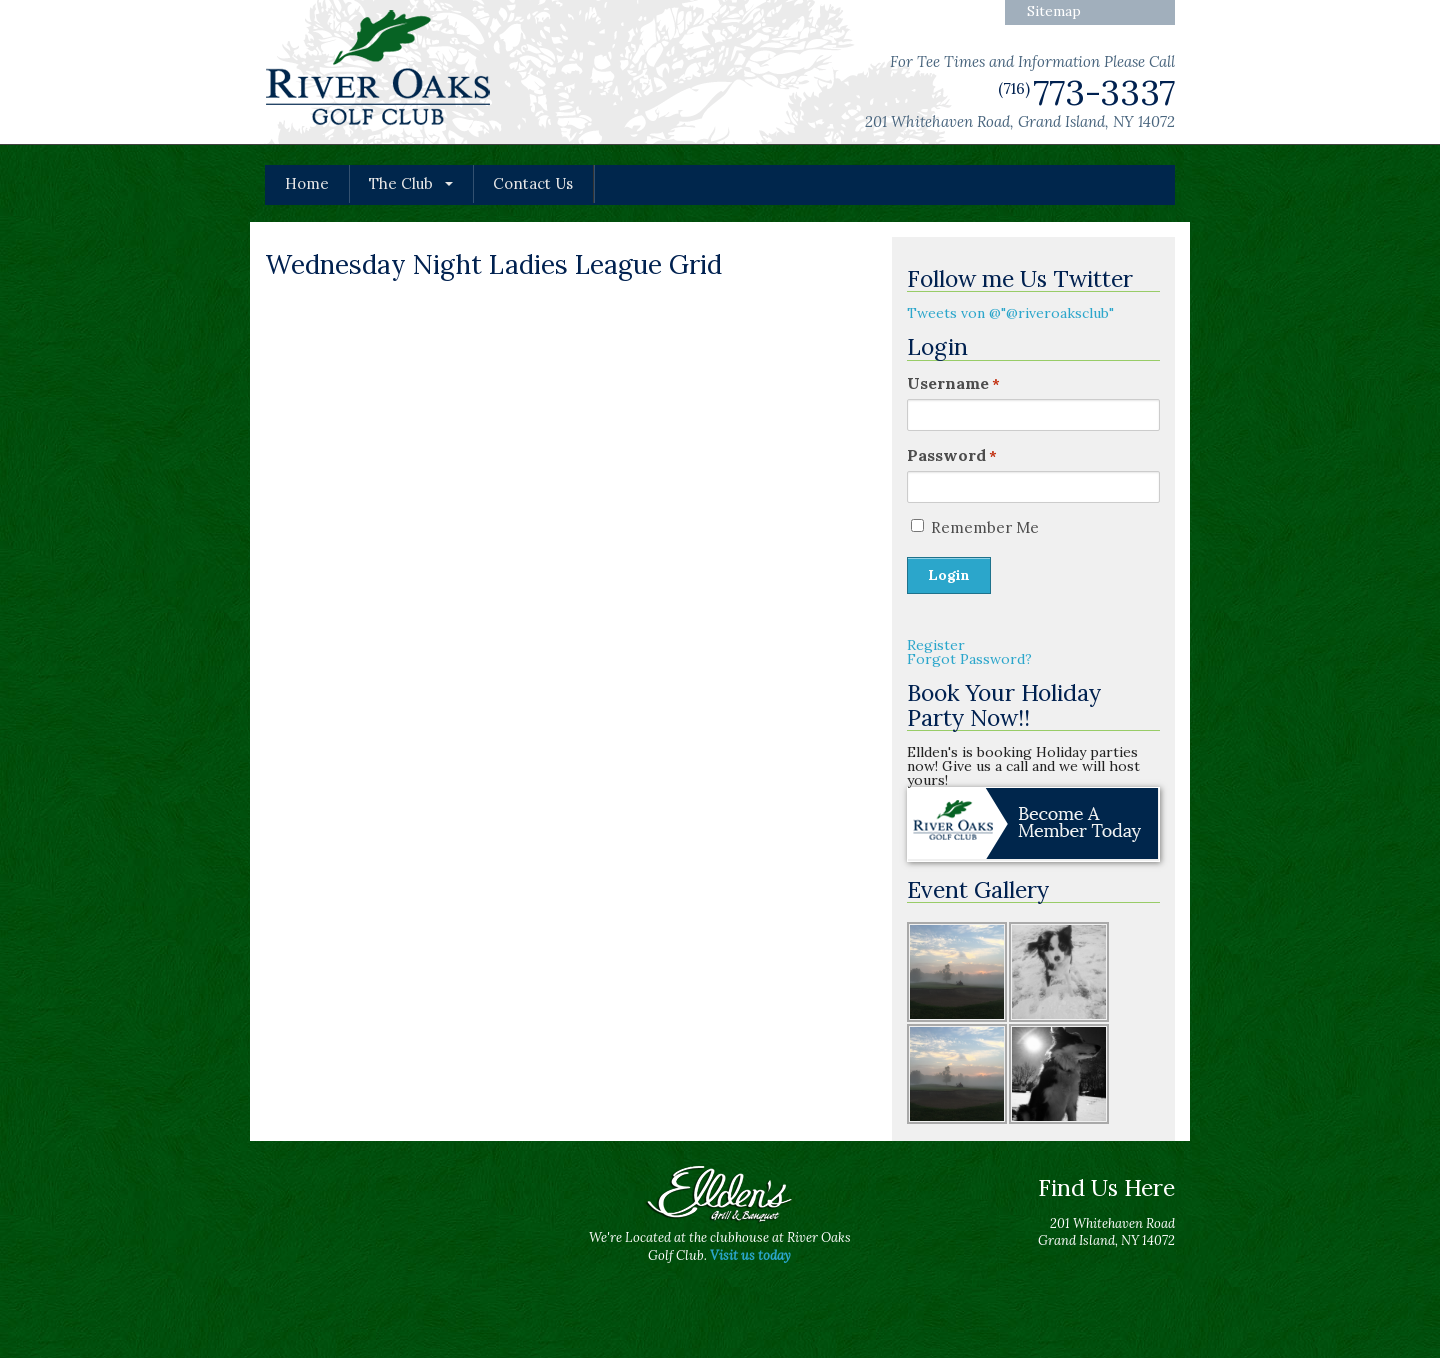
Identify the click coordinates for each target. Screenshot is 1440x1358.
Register (936, 645)
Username (953, 383)
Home (307, 183)
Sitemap (1054, 11)
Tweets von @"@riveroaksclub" (1010, 313)
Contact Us (533, 183)
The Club (401, 183)
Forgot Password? (969, 659)
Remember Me (985, 527)
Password (952, 455)
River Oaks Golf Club (378, 70)
